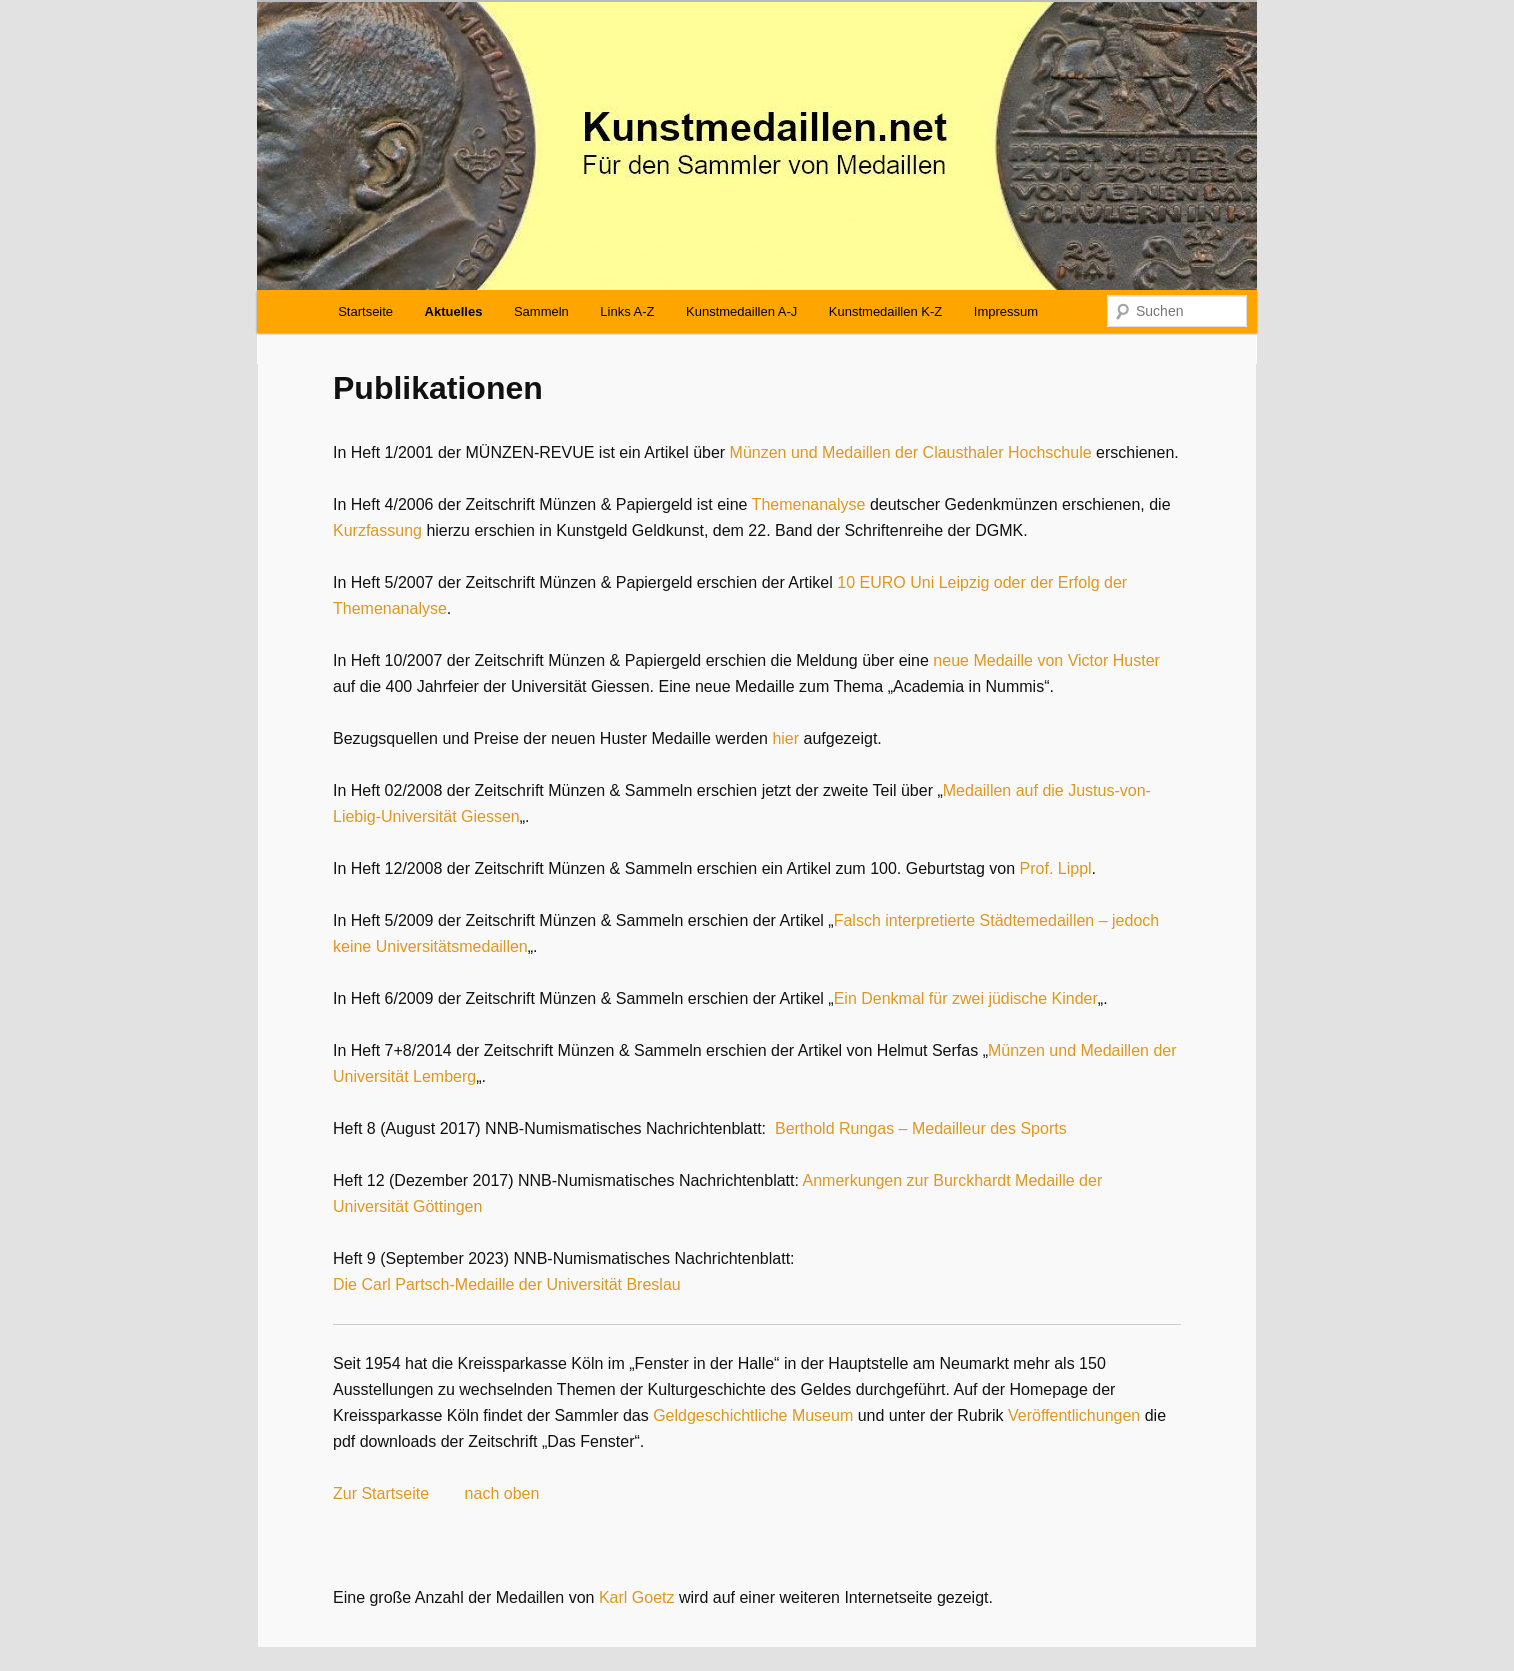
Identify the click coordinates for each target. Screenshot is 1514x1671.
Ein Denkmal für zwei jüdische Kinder (966, 998)
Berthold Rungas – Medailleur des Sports (921, 1128)
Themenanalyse (809, 504)
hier (785, 738)
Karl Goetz (637, 1597)
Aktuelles (454, 311)
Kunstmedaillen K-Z (885, 311)
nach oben (502, 1493)
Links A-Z (627, 311)
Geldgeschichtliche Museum (753, 1415)
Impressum (1006, 311)
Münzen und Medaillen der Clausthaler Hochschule (911, 452)
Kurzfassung (377, 530)
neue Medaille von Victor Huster (1046, 660)
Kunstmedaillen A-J (741, 311)
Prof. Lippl (1056, 868)
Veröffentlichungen (1074, 1415)
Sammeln (541, 311)
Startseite (365, 311)
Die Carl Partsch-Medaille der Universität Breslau (507, 1284)
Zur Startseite (381, 1493)
